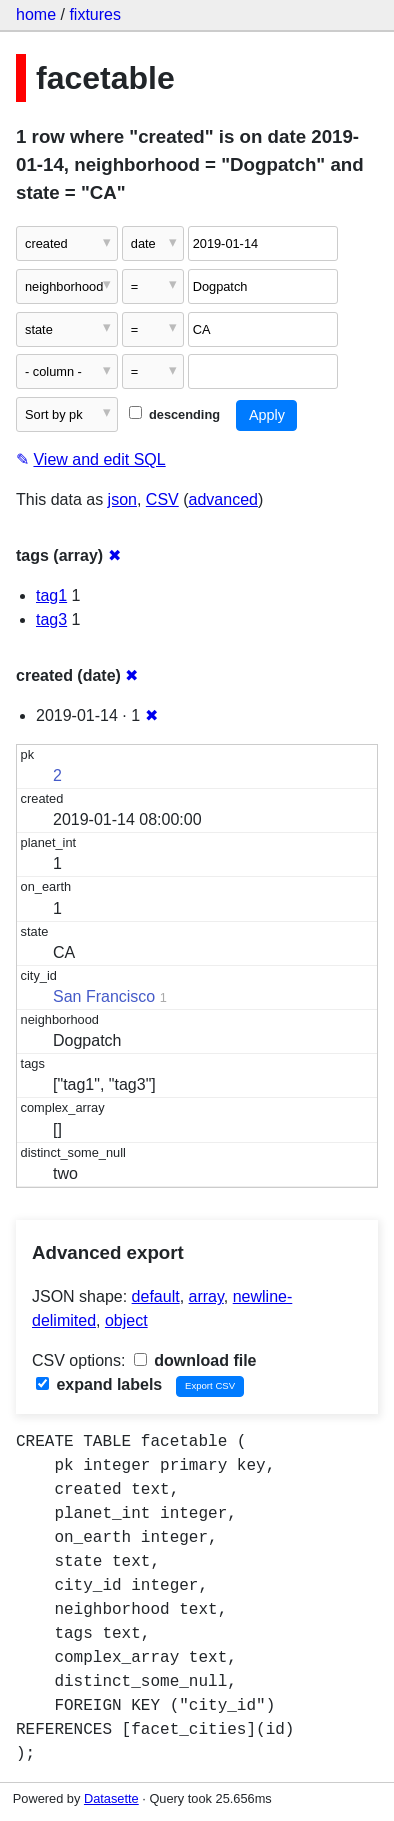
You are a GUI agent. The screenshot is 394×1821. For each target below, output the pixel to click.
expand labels (99, 1384)
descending (174, 414)
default (156, 1296)
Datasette (111, 1798)
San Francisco (104, 996)
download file (195, 1360)
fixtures (95, 14)
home (36, 14)
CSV (162, 499)
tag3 (51, 619)
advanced (223, 499)
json (122, 499)
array (206, 1296)
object (126, 1320)
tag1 (51, 595)
